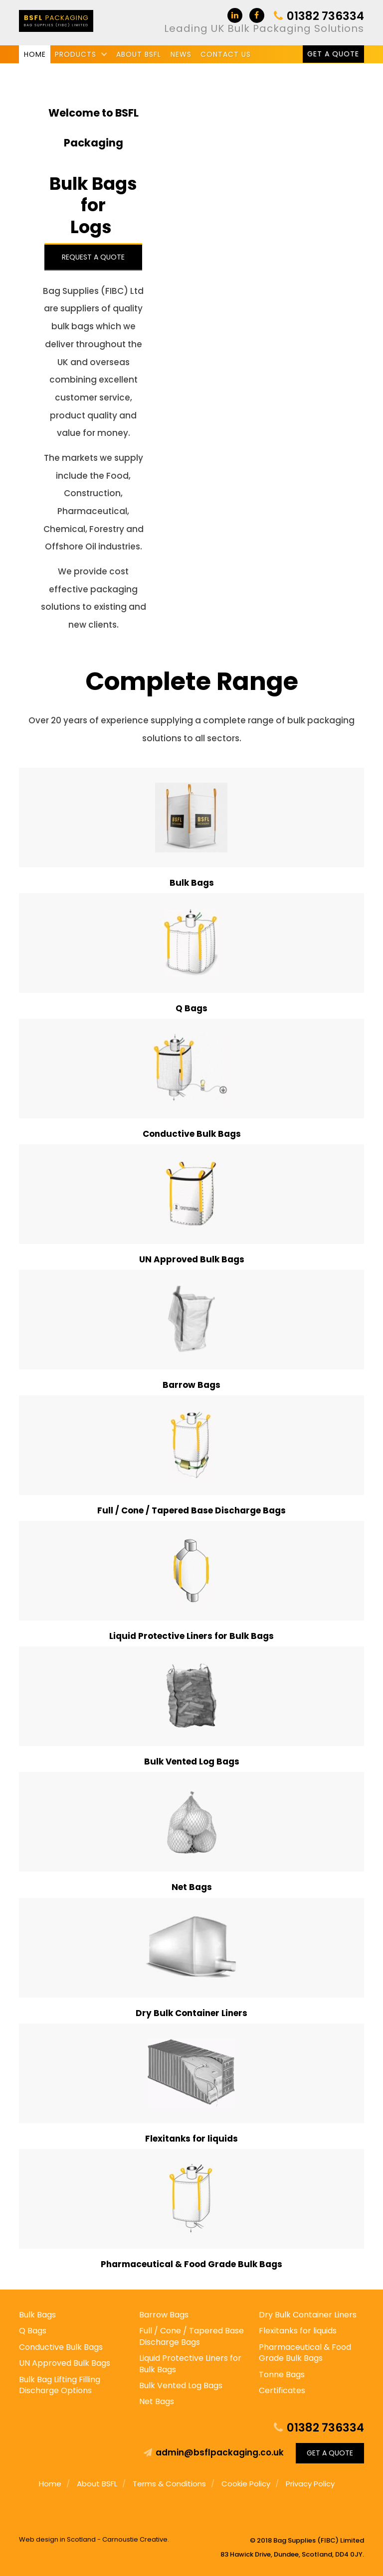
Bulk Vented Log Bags (180, 2385)
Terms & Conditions (169, 2483)
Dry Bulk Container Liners (308, 2314)
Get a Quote (333, 54)
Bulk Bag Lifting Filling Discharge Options (59, 2385)
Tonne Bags (282, 2374)
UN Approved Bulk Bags (64, 2363)
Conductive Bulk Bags (61, 2347)
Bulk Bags (37, 2314)
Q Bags (32, 2330)
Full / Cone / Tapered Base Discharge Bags (191, 2336)
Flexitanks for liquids (298, 2330)
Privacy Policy (310, 2483)
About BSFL (138, 54)
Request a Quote (93, 257)
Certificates (282, 2390)
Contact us (225, 54)
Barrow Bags (164, 2314)
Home (35, 54)
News (181, 54)
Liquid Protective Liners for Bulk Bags (190, 2363)
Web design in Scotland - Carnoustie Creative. (94, 2539)
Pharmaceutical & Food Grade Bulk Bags (305, 2352)
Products (75, 54)
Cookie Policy (245, 2483)
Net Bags (156, 2401)
